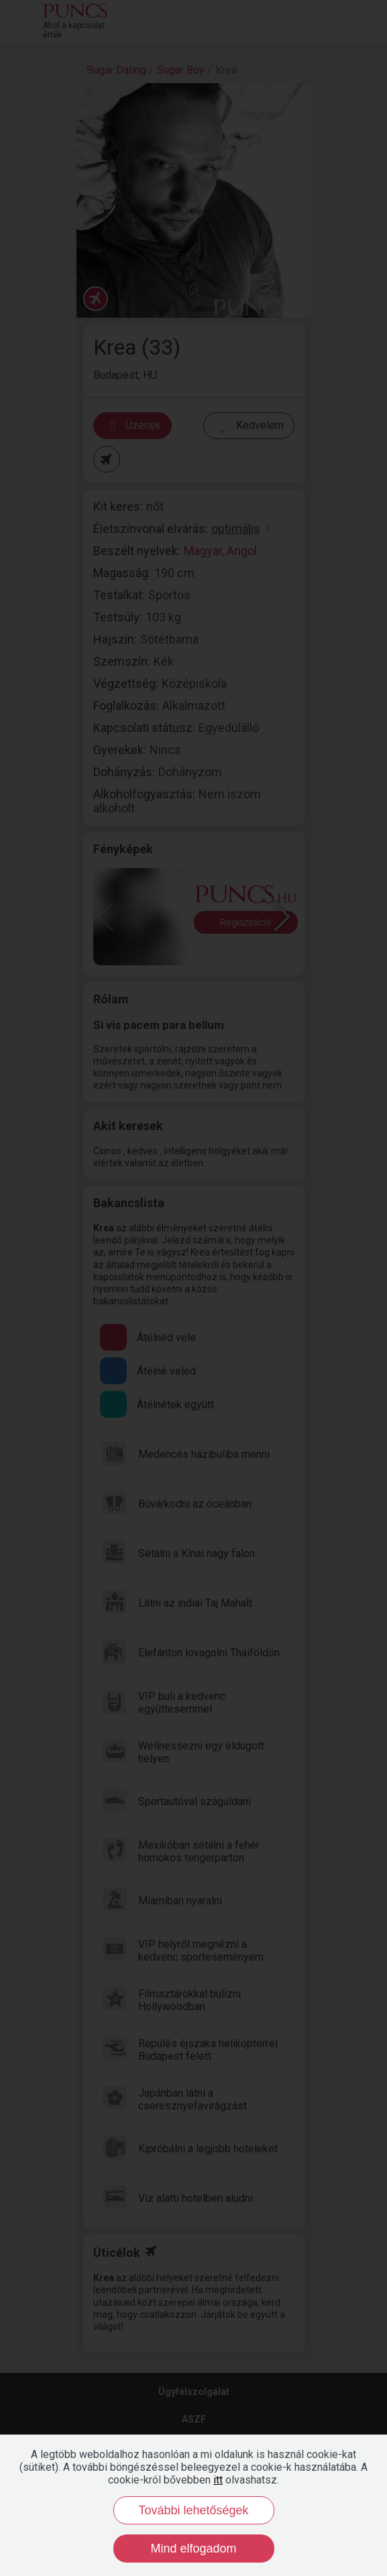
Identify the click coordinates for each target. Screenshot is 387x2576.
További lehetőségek (193, 2510)
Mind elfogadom (193, 2548)
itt (218, 2479)
